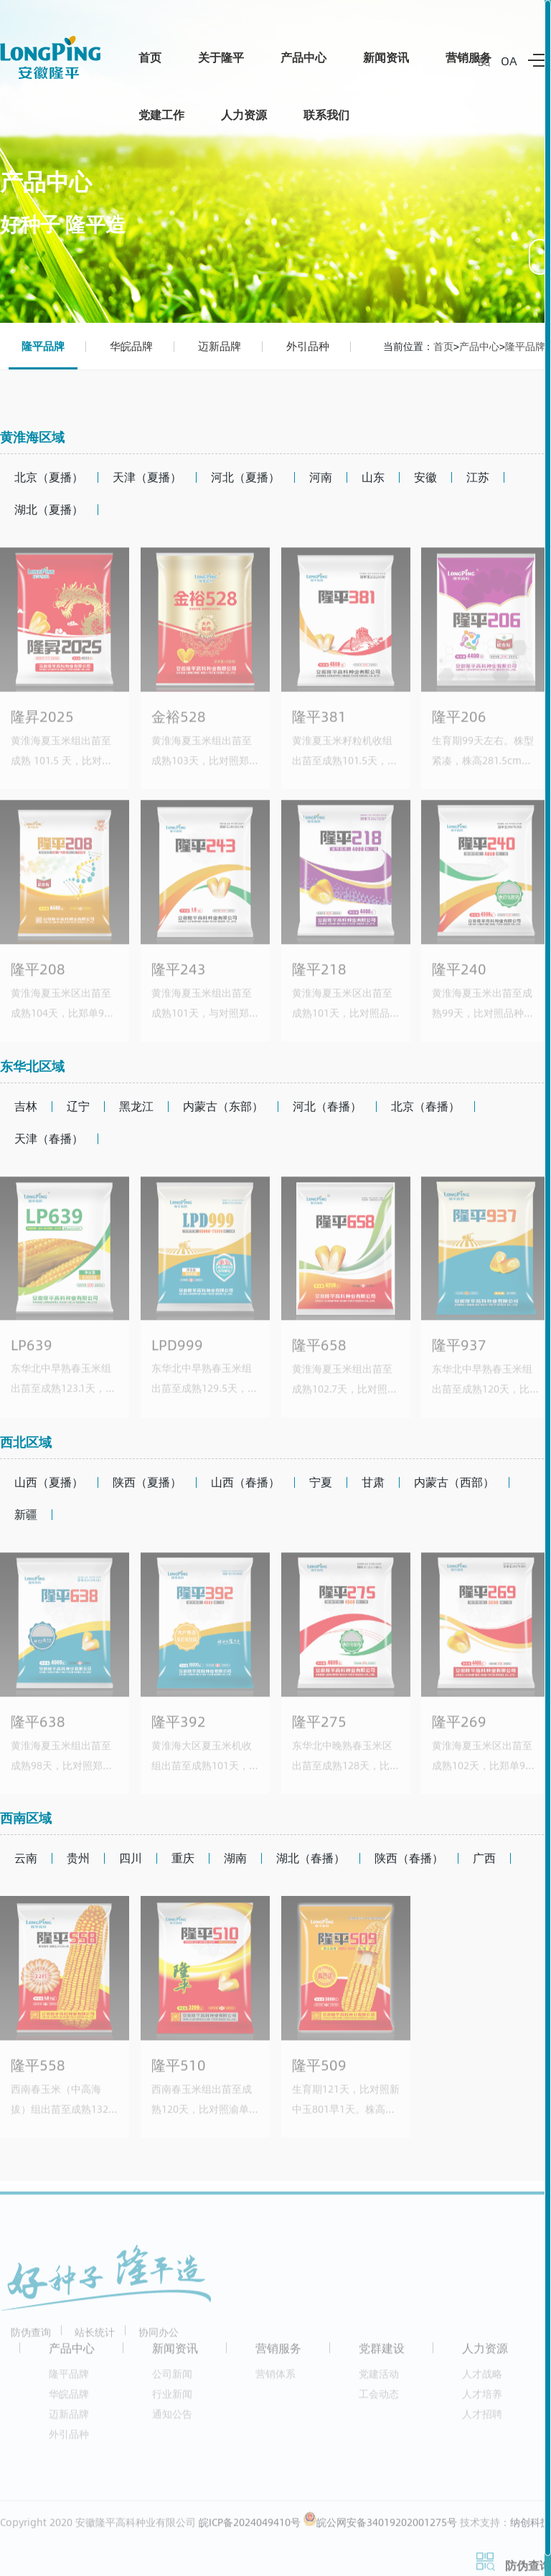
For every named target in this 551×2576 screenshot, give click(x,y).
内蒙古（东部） (223, 1106)
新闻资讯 (386, 57)
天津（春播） (48, 1138)
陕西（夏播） (147, 1481)
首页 (149, 57)
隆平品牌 (43, 346)
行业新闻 (172, 2401)
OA (509, 60)
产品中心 (303, 57)
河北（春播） (327, 1106)
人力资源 (244, 114)
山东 (373, 476)
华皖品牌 (131, 346)
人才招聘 (482, 2421)
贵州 (78, 1857)
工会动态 (379, 2401)
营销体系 (275, 2381)
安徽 (425, 476)
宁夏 (320, 1481)
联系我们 (326, 114)
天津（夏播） (147, 476)
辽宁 (78, 1106)
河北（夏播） (245, 476)
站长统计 (95, 2339)
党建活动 (379, 2381)
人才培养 (482, 2401)
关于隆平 (221, 57)
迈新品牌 (219, 346)
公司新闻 (172, 2381)
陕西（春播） (409, 1857)
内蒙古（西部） (454, 1481)
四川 (130, 1857)
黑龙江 (136, 1106)
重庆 (182, 1857)
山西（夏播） (48, 1481)
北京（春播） (425, 1106)
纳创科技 (530, 2530)
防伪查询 (31, 2339)
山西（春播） (245, 1481)
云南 (25, 1857)
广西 (484, 1857)
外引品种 (307, 346)
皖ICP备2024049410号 (250, 2530)
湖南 (235, 1857)
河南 (320, 476)
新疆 (25, 1514)
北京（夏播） (48, 476)
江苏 (477, 476)
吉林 (25, 1106)
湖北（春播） (310, 1857)
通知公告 (172, 2421)
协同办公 (158, 2339)
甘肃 (373, 1481)
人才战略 (482, 2381)
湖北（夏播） (48, 509)
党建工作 (161, 114)
